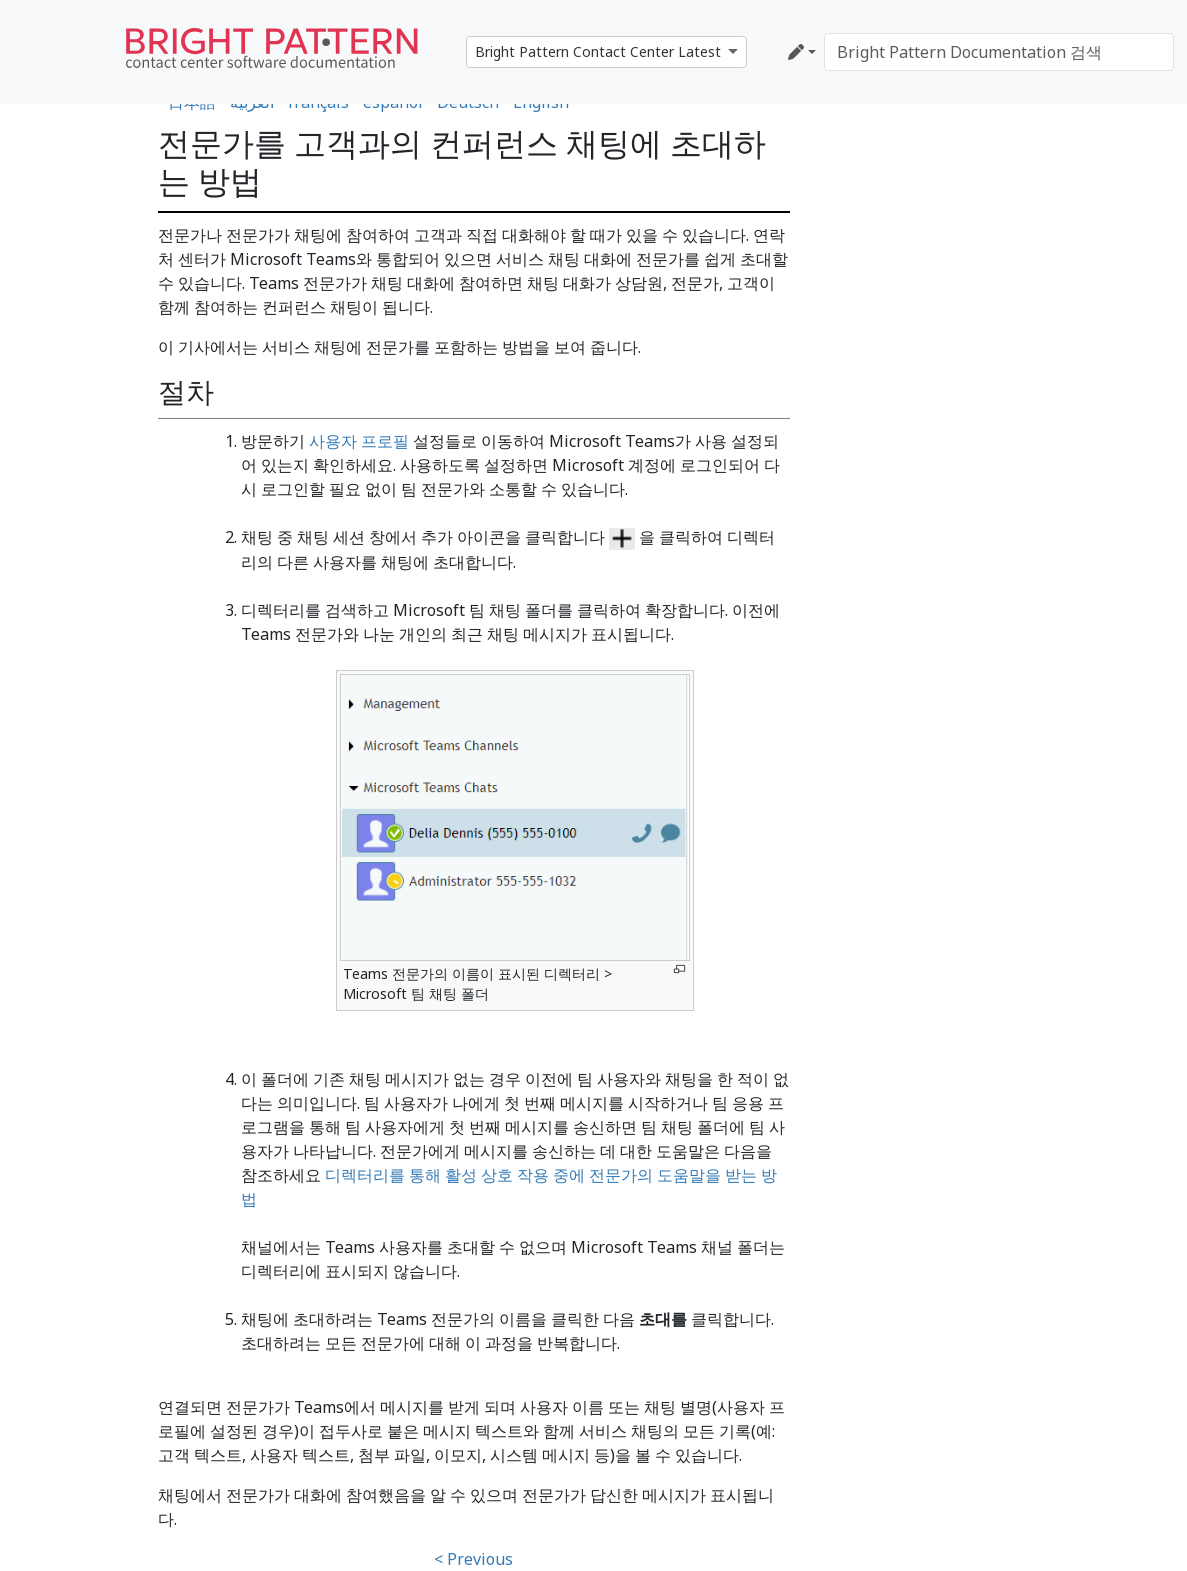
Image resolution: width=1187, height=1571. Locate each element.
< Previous (473, 1559)
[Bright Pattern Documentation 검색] (999, 52)
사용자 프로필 (359, 441)
